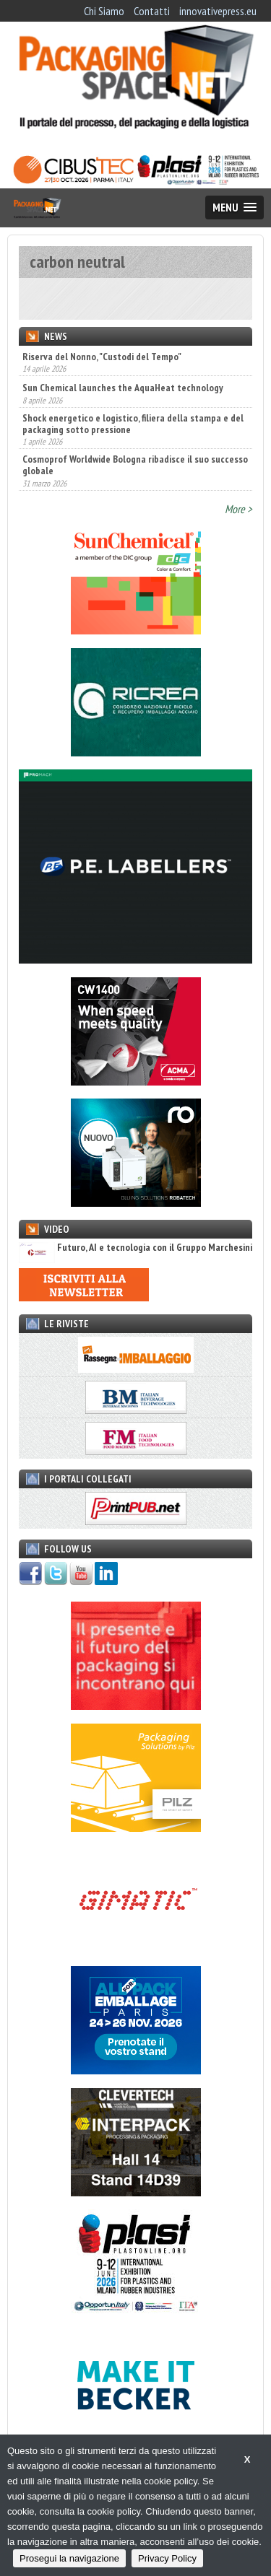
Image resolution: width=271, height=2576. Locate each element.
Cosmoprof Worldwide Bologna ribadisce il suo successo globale (135, 464)
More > (238, 509)
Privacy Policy (167, 2558)
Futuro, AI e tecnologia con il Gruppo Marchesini (135, 1247)
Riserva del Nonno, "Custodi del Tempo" (101, 356)
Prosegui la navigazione (69, 2558)
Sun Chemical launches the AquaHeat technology (122, 387)
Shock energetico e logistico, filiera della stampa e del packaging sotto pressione (133, 423)
